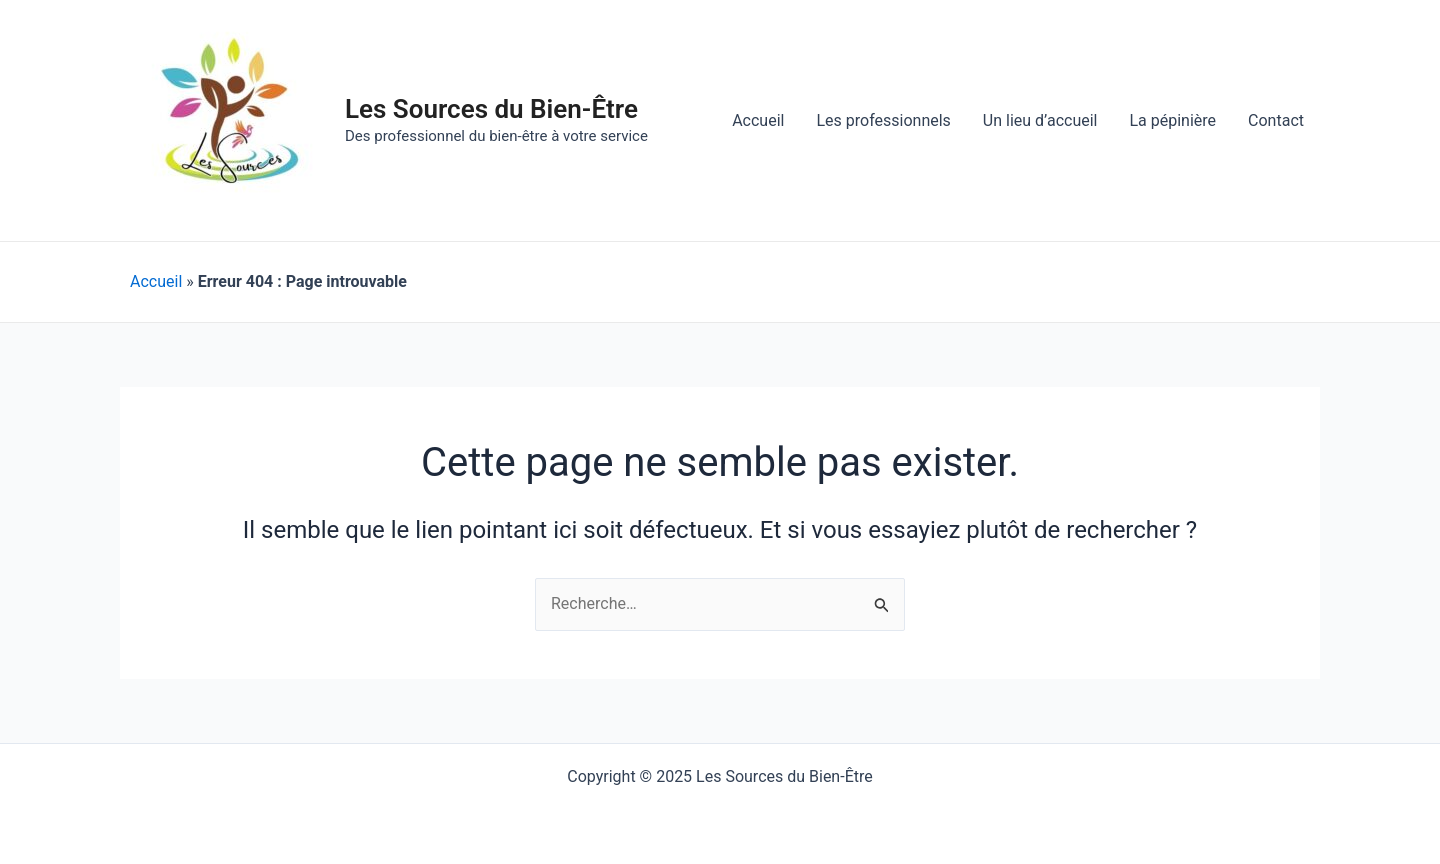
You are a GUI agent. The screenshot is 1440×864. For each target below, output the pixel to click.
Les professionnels (883, 120)
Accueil (758, 120)
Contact (1276, 120)
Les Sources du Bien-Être (491, 109)
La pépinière (1172, 120)
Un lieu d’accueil (1040, 120)
